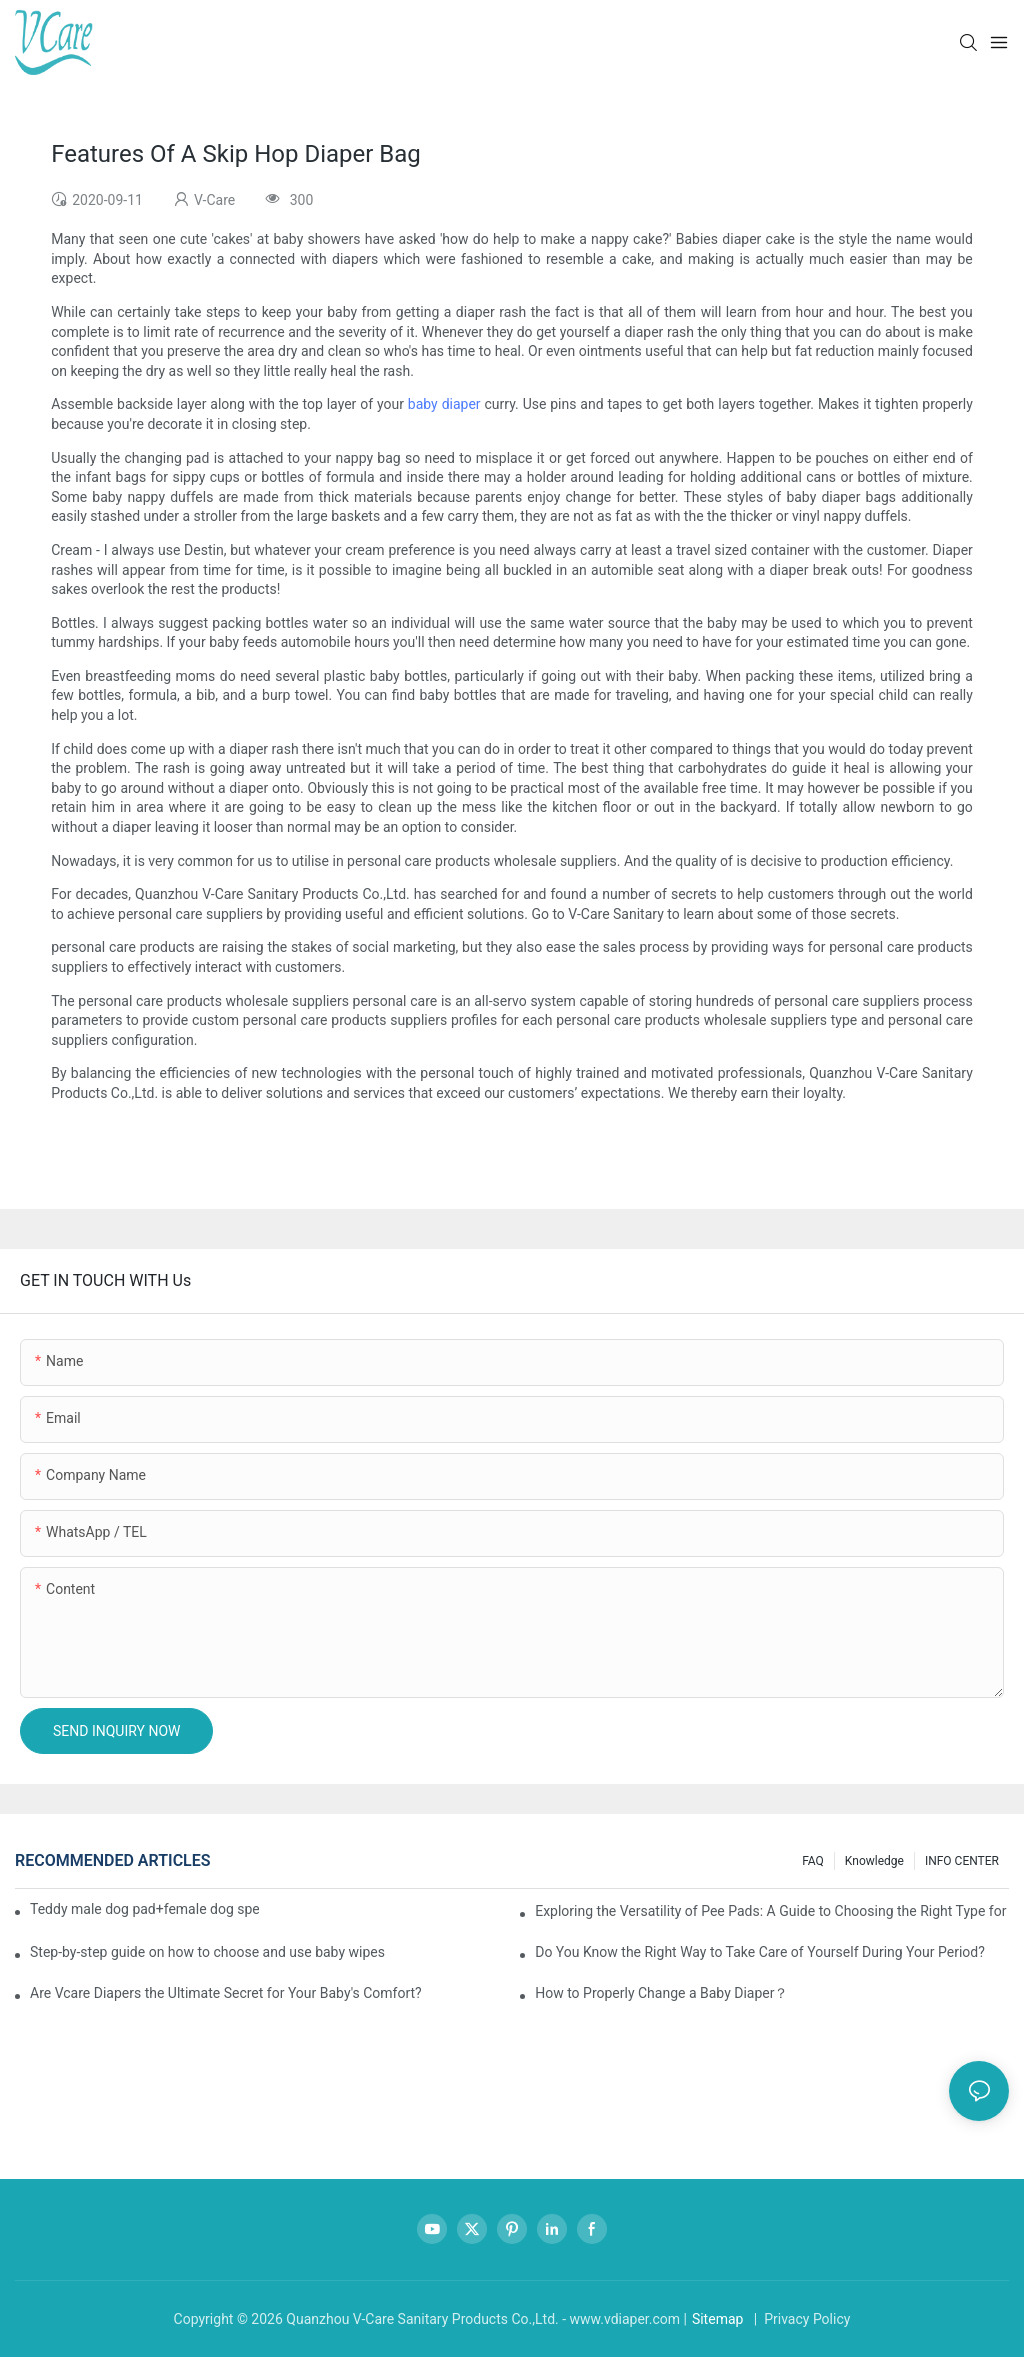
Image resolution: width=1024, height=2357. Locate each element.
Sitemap (717, 2319)
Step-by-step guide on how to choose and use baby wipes (207, 1952)
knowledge (874, 1861)
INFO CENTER (962, 1861)
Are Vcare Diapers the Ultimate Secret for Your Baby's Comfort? (226, 1993)
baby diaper (444, 404)
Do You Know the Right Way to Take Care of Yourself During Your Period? (760, 1952)
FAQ (813, 1861)
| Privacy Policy (800, 2319)
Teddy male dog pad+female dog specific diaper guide (144, 1909)
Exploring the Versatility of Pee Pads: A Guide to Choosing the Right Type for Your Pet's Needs (772, 1911)
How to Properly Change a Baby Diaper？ (661, 1993)
